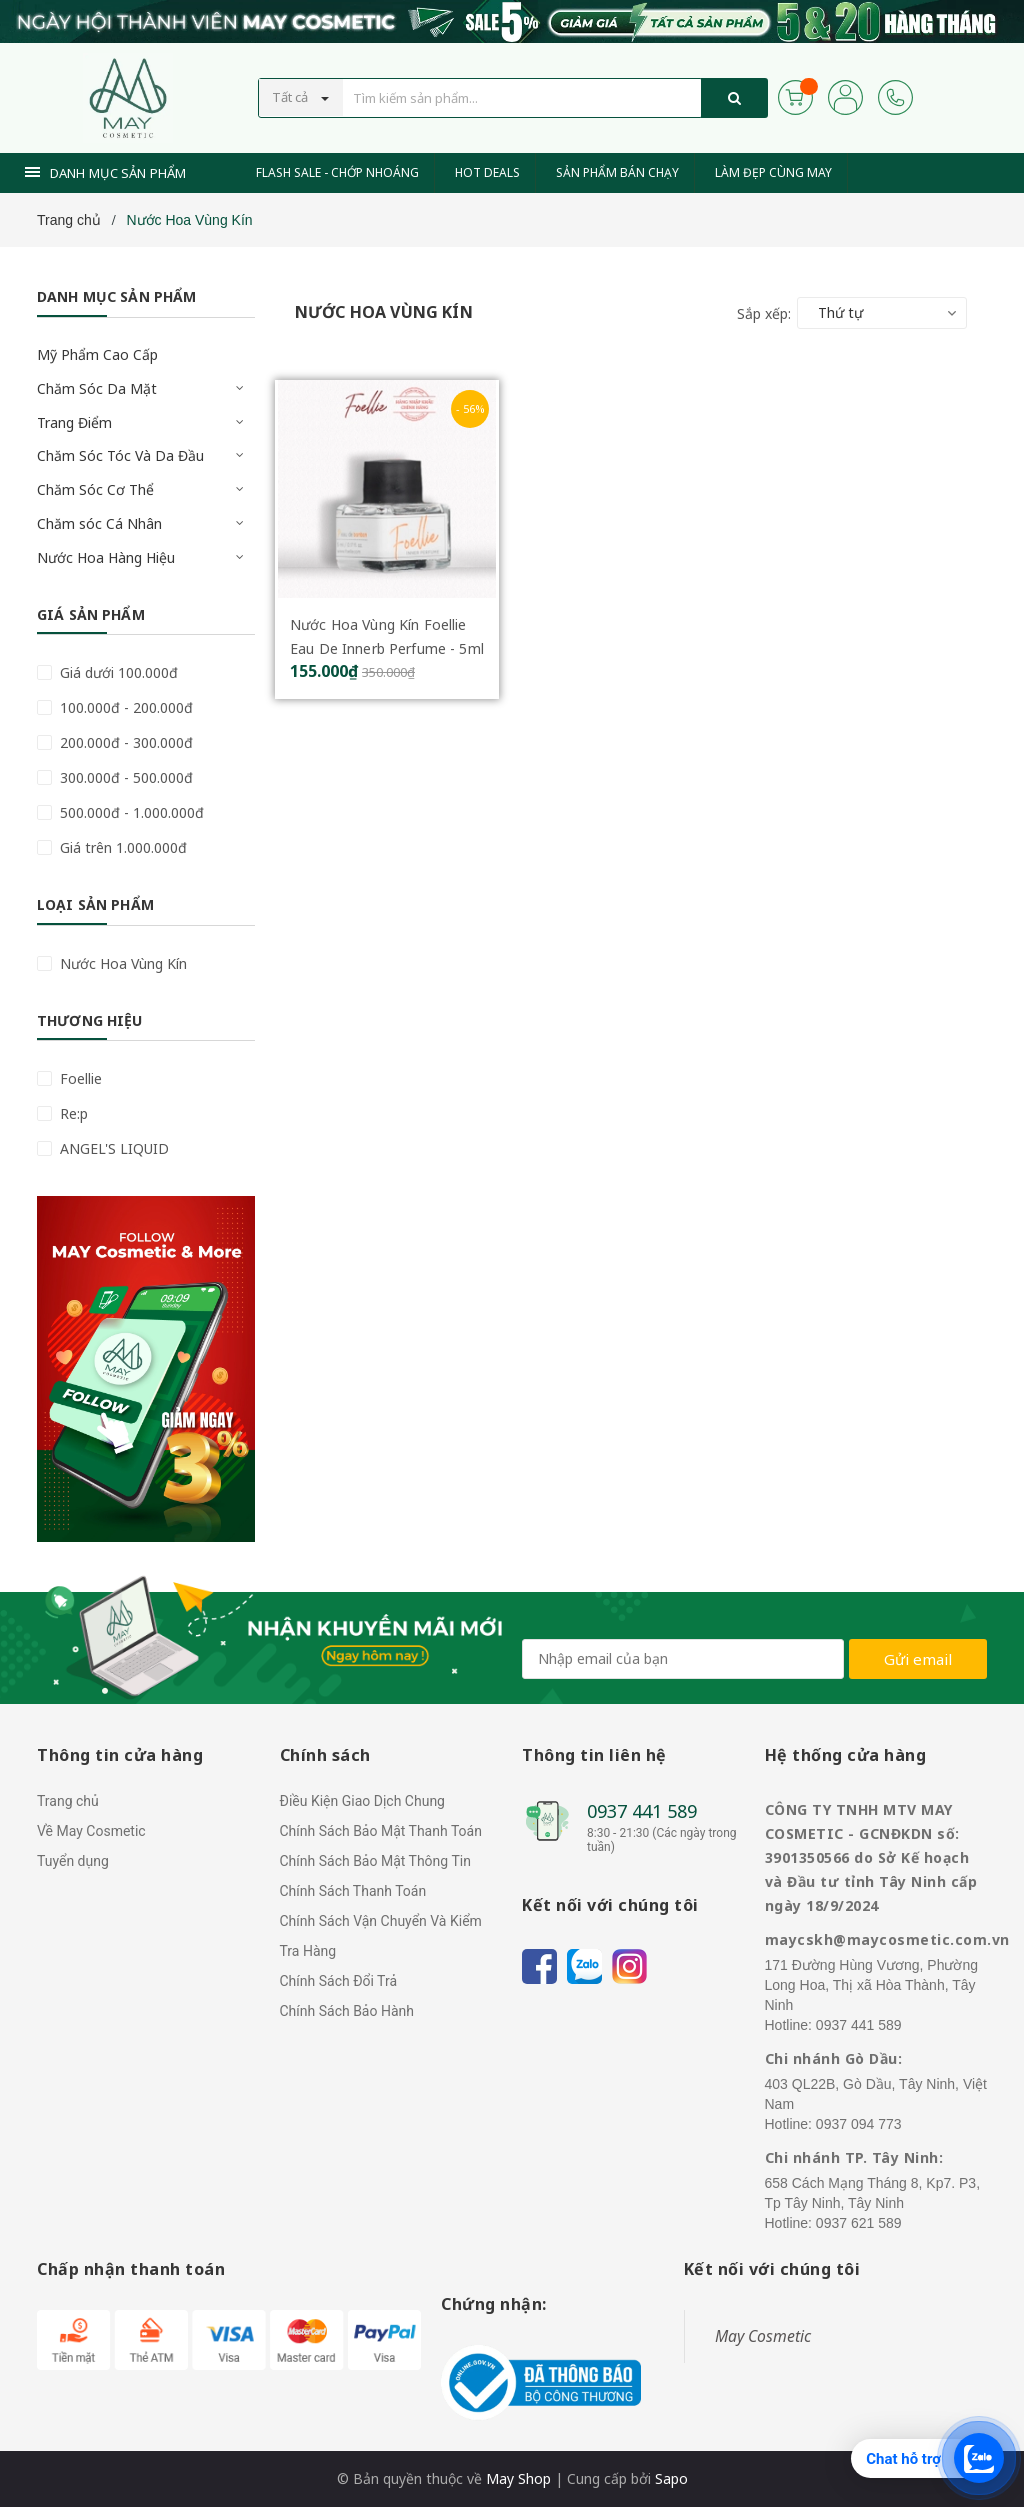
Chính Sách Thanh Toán (353, 1891)
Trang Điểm (74, 422)
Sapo (671, 2478)
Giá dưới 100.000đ (117, 672)
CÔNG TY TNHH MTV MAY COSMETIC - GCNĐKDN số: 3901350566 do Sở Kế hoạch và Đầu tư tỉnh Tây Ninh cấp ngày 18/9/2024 (871, 1857)
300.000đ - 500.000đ (124, 777)
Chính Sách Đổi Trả (339, 1981)
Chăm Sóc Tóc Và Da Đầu (120, 455)
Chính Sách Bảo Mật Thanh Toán (381, 1831)
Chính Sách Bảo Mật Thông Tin (375, 1861)
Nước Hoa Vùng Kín (121, 963)
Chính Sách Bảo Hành (347, 2011)
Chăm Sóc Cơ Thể (95, 489)
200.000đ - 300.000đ (124, 742)
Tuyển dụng (73, 1861)
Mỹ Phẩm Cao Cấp (97, 354)
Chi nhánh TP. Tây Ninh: (854, 2157)
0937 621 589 (859, 2223)
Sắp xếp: (764, 313)
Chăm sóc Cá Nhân (99, 523)
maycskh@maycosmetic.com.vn (887, 1939)
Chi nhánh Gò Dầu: (834, 2058)
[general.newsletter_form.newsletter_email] (683, 1659)
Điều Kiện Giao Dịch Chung (362, 1801)
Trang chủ (68, 1801)
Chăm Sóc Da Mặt (97, 388)
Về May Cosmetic (91, 1831)
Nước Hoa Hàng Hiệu (106, 557)
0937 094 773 (859, 2124)
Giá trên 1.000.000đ (121, 847)
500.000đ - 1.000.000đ (130, 812)
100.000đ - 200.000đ (124, 707)
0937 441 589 (642, 1811)
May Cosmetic (763, 2336)
